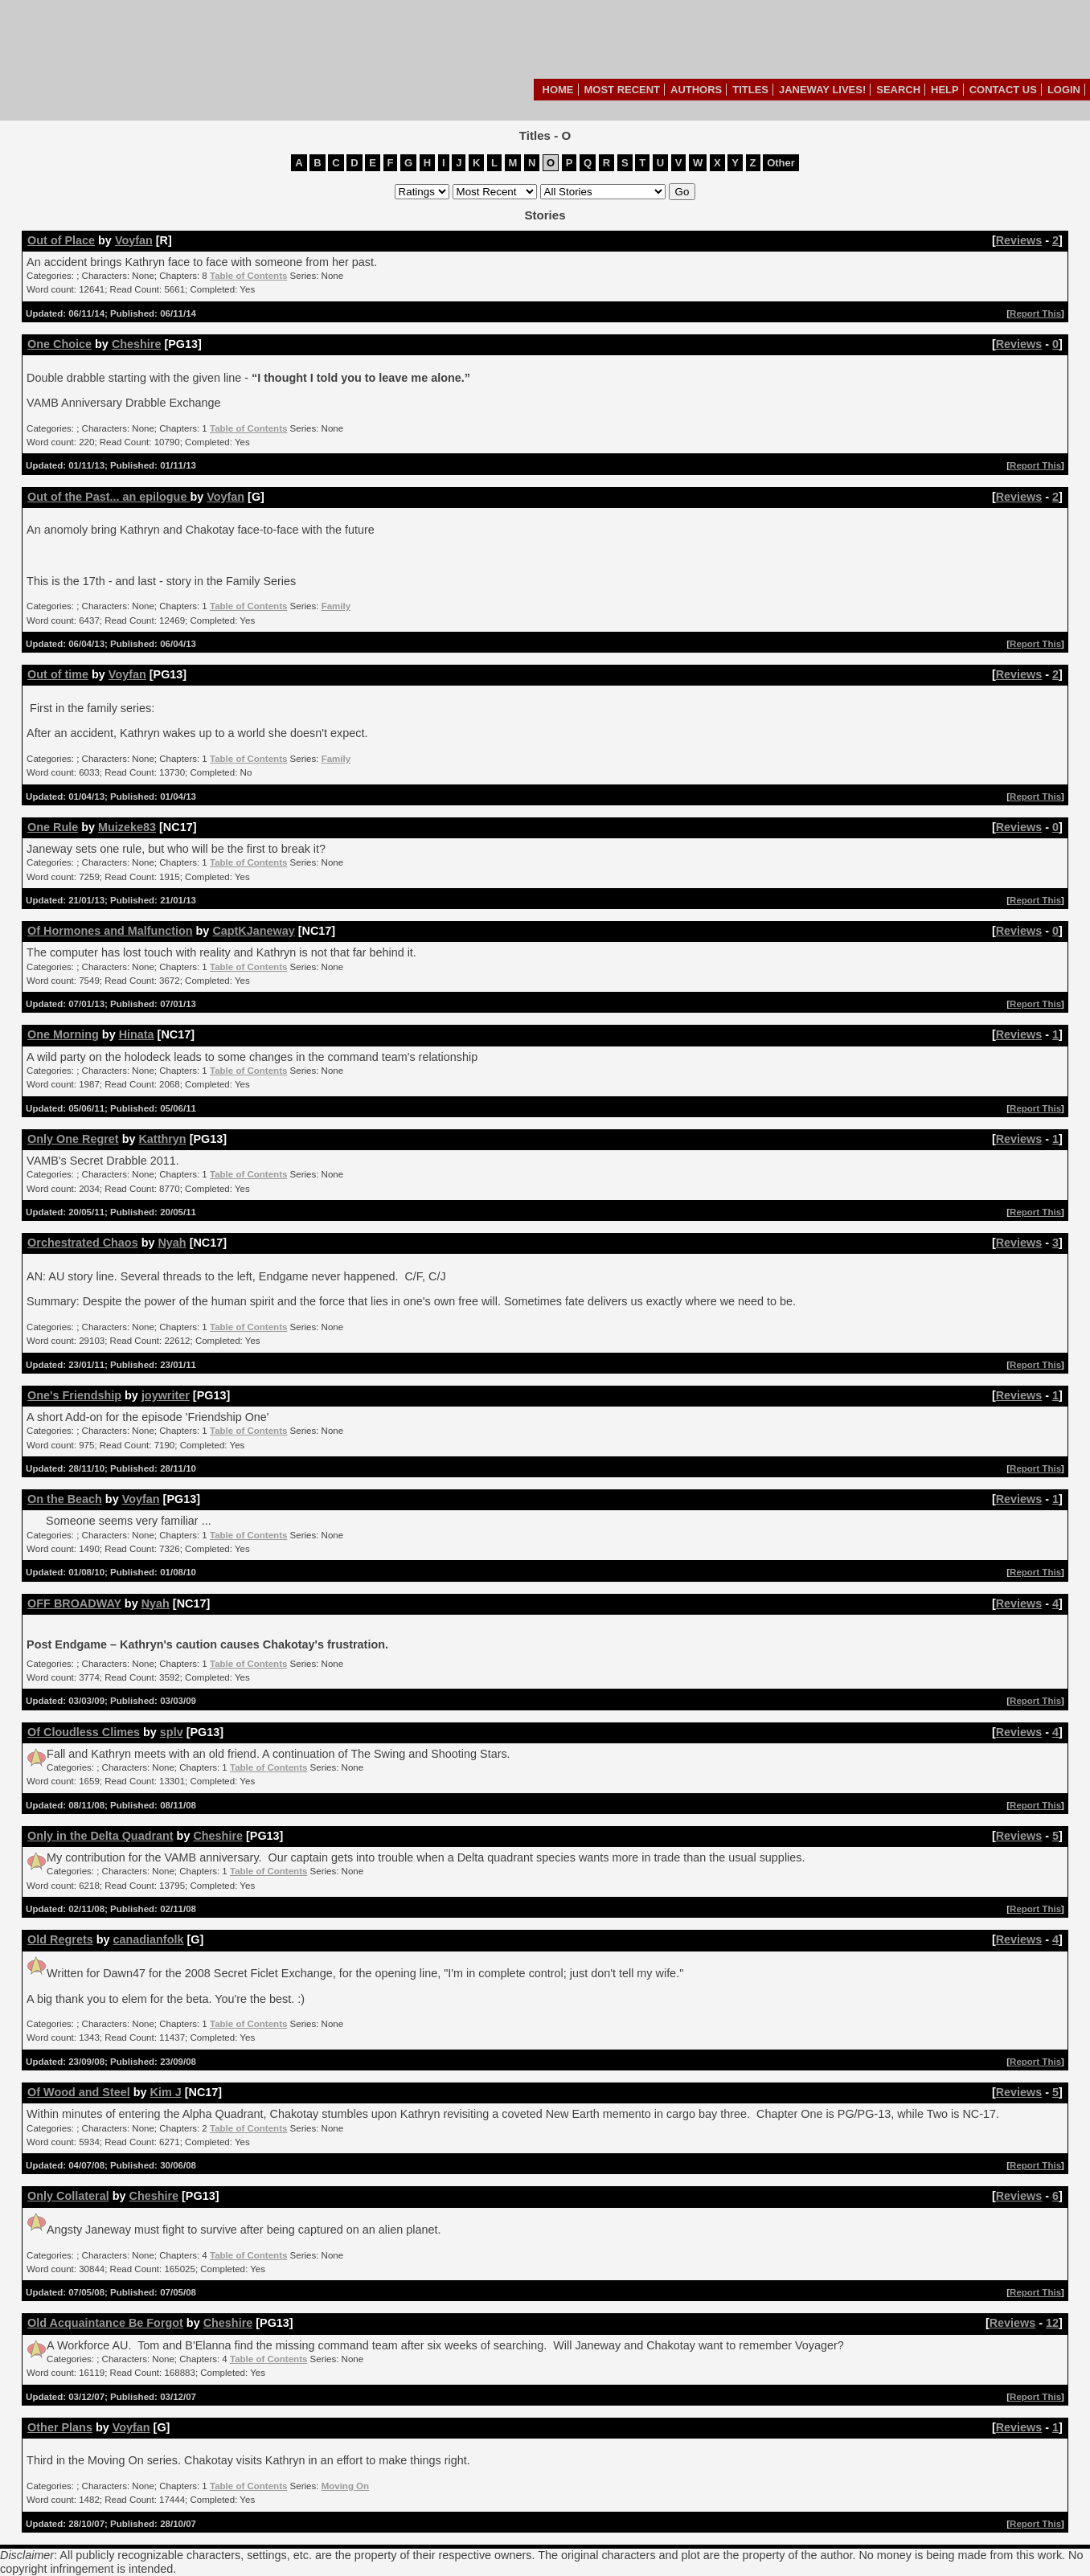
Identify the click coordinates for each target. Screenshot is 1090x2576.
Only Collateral (68, 2195)
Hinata (136, 1034)
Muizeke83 (127, 827)
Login (1063, 90)
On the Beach (64, 1499)
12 (1052, 2322)
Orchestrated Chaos (82, 1242)
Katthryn (162, 1138)
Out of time (57, 674)
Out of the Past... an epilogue (108, 496)
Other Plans (59, 2427)
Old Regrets (60, 1939)
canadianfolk (148, 1939)
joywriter (165, 1395)
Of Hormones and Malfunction (109, 930)
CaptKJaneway (253, 930)
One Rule (52, 827)
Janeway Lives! (822, 90)
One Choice (59, 344)
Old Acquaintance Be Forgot (105, 2322)
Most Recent (622, 90)
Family (336, 606)
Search (898, 90)
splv (171, 1732)
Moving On (346, 2486)
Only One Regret (73, 1138)
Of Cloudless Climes (83, 1732)
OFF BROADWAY (74, 1603)
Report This (1035, 313)
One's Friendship (74, 1395)
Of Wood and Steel (78, 2092)
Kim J (166, 2092)
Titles (750, 90)
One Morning (63, 1034)
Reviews (1019, 240)
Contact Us (1003, 90)
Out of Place (61, 240)
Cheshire (137, 344)
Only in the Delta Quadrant (100, 1835)
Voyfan (134, 240)
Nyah (172, 1242)
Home (558, 90)
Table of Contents (248, 276)
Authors (696, 90)
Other (781, 163)
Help (945, 90)
